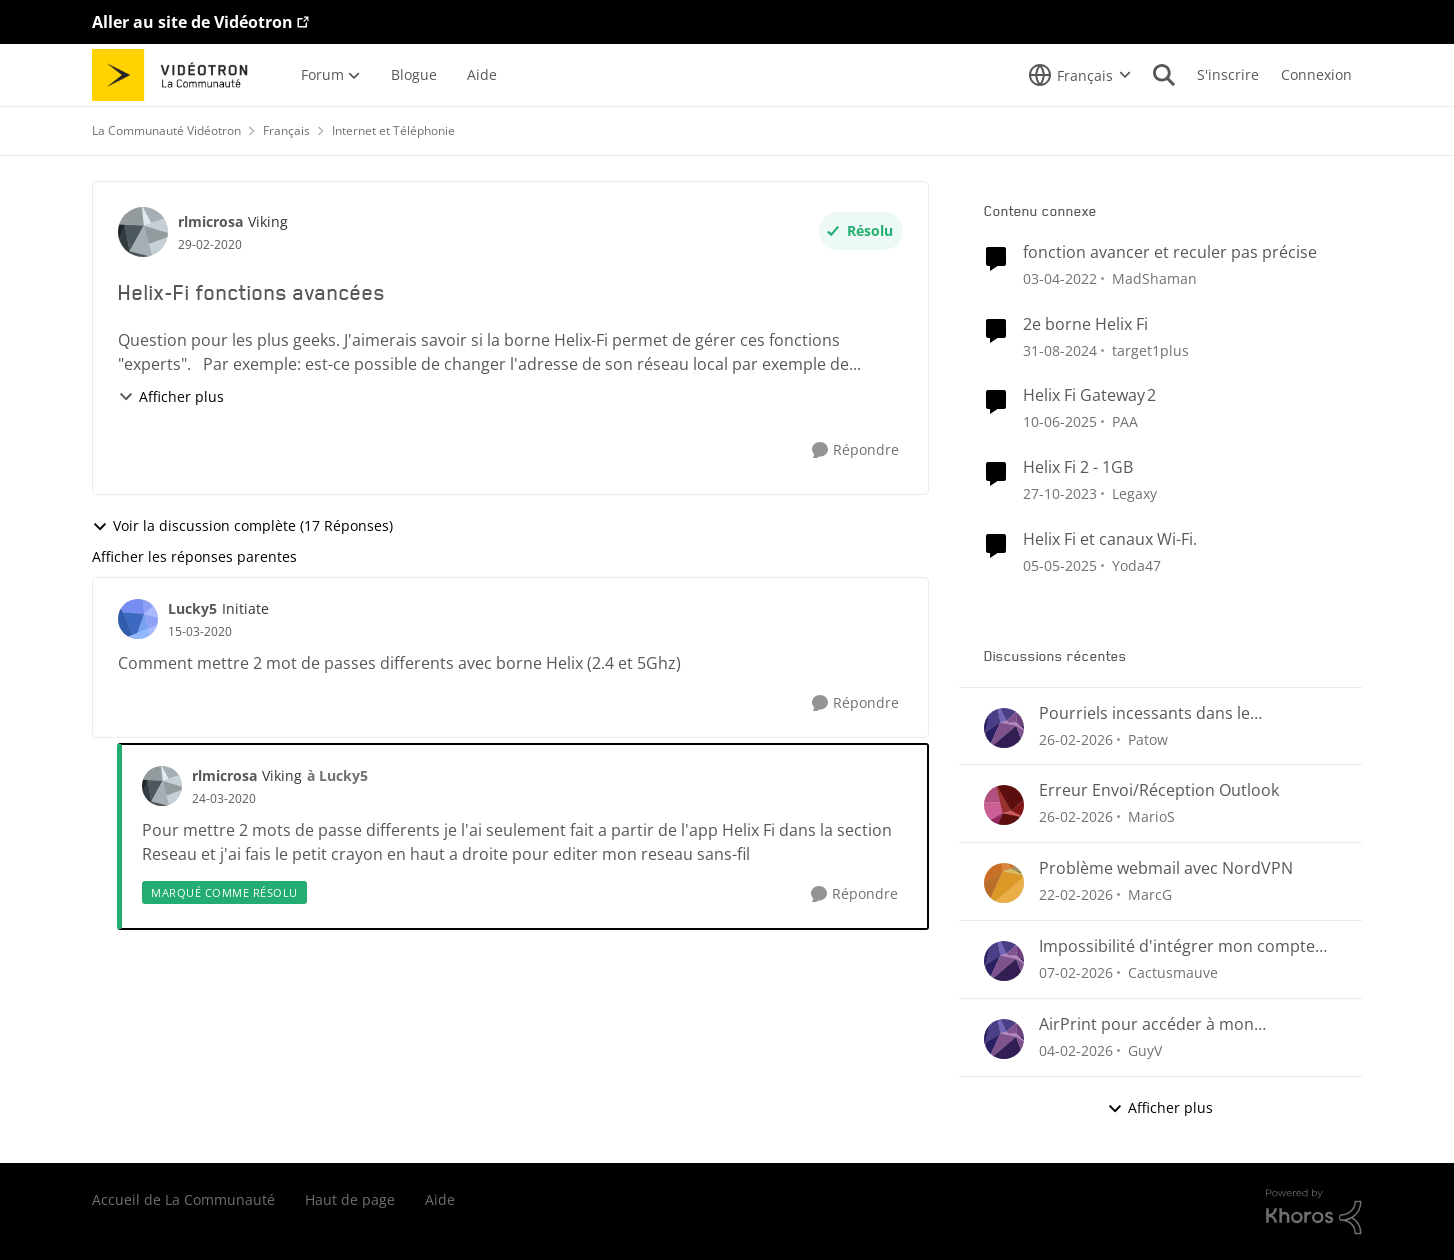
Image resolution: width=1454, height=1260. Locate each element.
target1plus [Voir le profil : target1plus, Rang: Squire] (1150, 349)
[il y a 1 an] (1060, 349)
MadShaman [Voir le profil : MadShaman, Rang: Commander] (1154, 278)
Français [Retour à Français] (286, 130)
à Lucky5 (337, 775)
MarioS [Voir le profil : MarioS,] (1151, 816)
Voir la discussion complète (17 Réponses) (242, 525)
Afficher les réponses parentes (194, 556)
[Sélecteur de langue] (1080, 75)
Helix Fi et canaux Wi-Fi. (1110, 539)
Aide (440, 1199)
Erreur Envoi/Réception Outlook (1159, 790)
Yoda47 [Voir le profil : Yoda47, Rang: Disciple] (1136, 565)
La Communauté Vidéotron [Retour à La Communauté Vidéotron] (166, 130)
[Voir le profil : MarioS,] (1004, 805)
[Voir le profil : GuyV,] (1004, 1039)
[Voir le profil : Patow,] (1004, 728)
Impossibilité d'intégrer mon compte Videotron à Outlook (1177, 946)
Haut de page (350, 1199)
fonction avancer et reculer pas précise (1170, 252)
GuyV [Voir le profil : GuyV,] (1145, 1050)
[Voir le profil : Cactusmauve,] (1004, 961)
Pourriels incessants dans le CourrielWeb (1144, 713)
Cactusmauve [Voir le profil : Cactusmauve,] (1173, 972)
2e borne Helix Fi (1085, 324)
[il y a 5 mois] (1076, 972)
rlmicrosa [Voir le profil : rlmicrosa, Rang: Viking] (210, 221)
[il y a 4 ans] (1060, 278)
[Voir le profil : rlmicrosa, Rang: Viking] (143, 232)
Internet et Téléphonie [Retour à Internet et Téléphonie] (393, 130)
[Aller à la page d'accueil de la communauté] (176, 75)
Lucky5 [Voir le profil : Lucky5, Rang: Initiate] (192, 608)
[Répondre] (855, 450)
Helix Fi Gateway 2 (1089, 395)
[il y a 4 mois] (1076, 738)
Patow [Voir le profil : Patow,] (1148, 738)
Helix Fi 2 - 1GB (1078, 467)
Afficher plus (171, 396)
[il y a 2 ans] (1060, 493)
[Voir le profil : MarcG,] (1004, 883)
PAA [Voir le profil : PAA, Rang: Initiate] (1125, 421)
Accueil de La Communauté (183, 1199)
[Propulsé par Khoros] (1314, 1212)
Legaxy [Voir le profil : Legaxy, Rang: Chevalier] (1134, 493)
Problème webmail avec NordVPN (1166, 868)
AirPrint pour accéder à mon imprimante (1146, 1024)
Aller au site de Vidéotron (192, 22)
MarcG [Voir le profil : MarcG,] (1150, 894)
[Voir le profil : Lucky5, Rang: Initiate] (138, 619)
